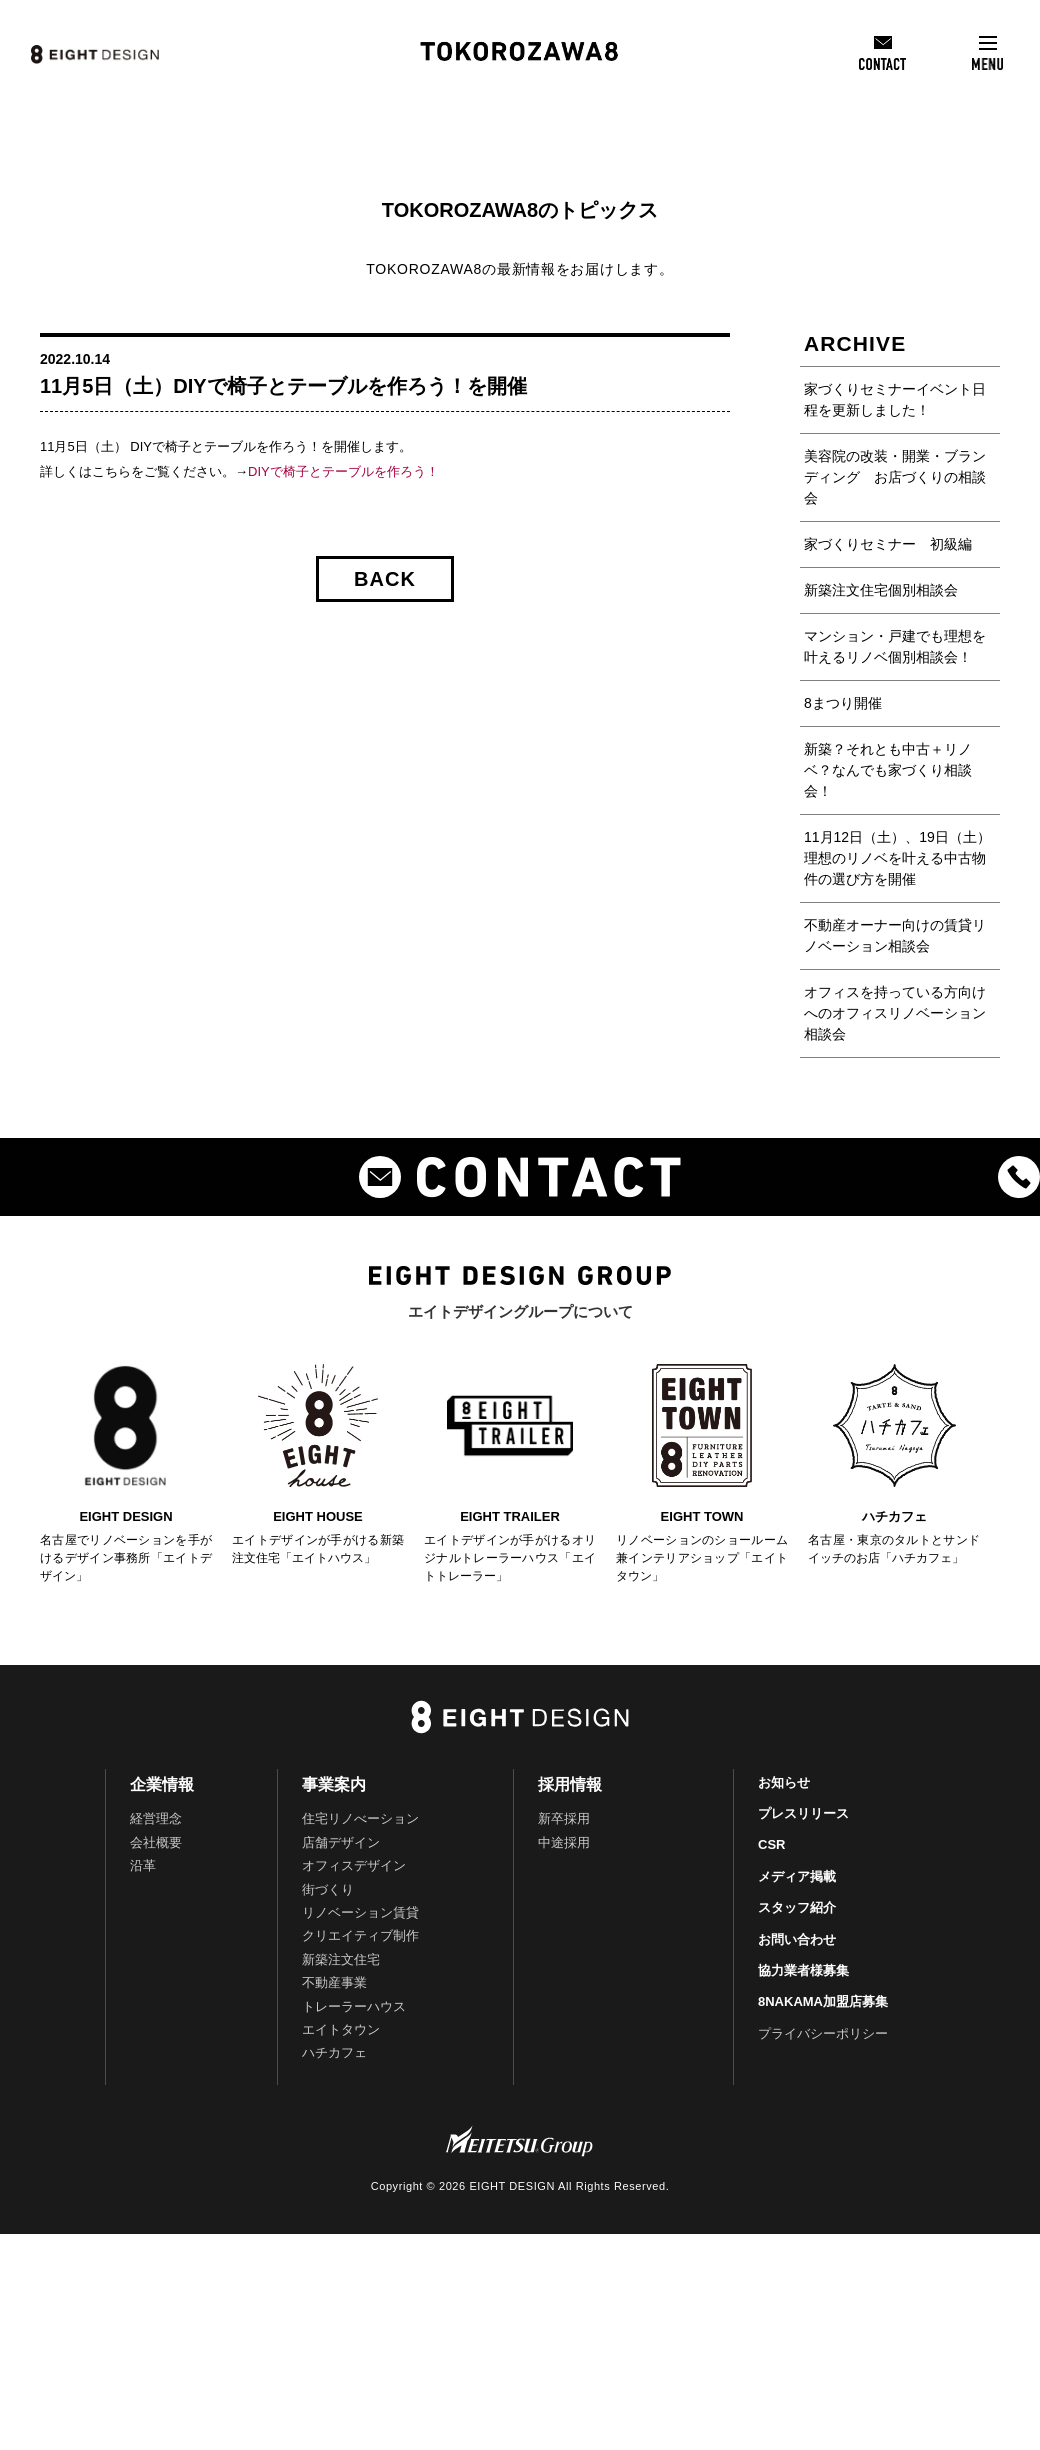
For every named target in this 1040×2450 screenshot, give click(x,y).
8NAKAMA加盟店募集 (823, 2001)
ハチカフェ (334, 2052)
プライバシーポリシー (823, 2033)
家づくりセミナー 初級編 (888, 544)
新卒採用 (564, 1818)
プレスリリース (803, 1813)
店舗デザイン (341, 1842)
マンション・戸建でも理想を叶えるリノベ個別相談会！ (895, 646)
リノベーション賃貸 (360, 1912)
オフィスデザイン (354, 1865)
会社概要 (156, 1842)
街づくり (328, 1889)
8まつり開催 (843, 703)
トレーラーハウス (354, 2006)
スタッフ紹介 (797, 1907)
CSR (771, 1844)
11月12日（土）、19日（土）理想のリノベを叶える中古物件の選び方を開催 (897, 858)
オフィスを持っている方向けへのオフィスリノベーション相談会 (895, 1013)
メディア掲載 (797, 1876)
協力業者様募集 (803, 1970)
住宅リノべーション (360, 1818)
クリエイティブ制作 (360, 1935)
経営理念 (156, 1818)
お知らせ (784, 1782)
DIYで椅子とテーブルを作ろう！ (343, 471)
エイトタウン (341, 2029)
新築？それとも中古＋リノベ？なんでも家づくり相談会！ (888, 770)
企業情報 (162, 1784)
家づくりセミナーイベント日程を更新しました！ (895, 399)
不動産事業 (334, 1982)
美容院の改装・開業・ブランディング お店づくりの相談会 (895, 477)
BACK (385, 579)
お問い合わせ (797, 1939)
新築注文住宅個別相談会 (881, 590)
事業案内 (334, 1784)
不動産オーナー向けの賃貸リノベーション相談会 (895, 935)
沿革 (143, 1865)
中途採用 (564, 1842)
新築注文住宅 (341, 1959)
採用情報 (570, 1784)
